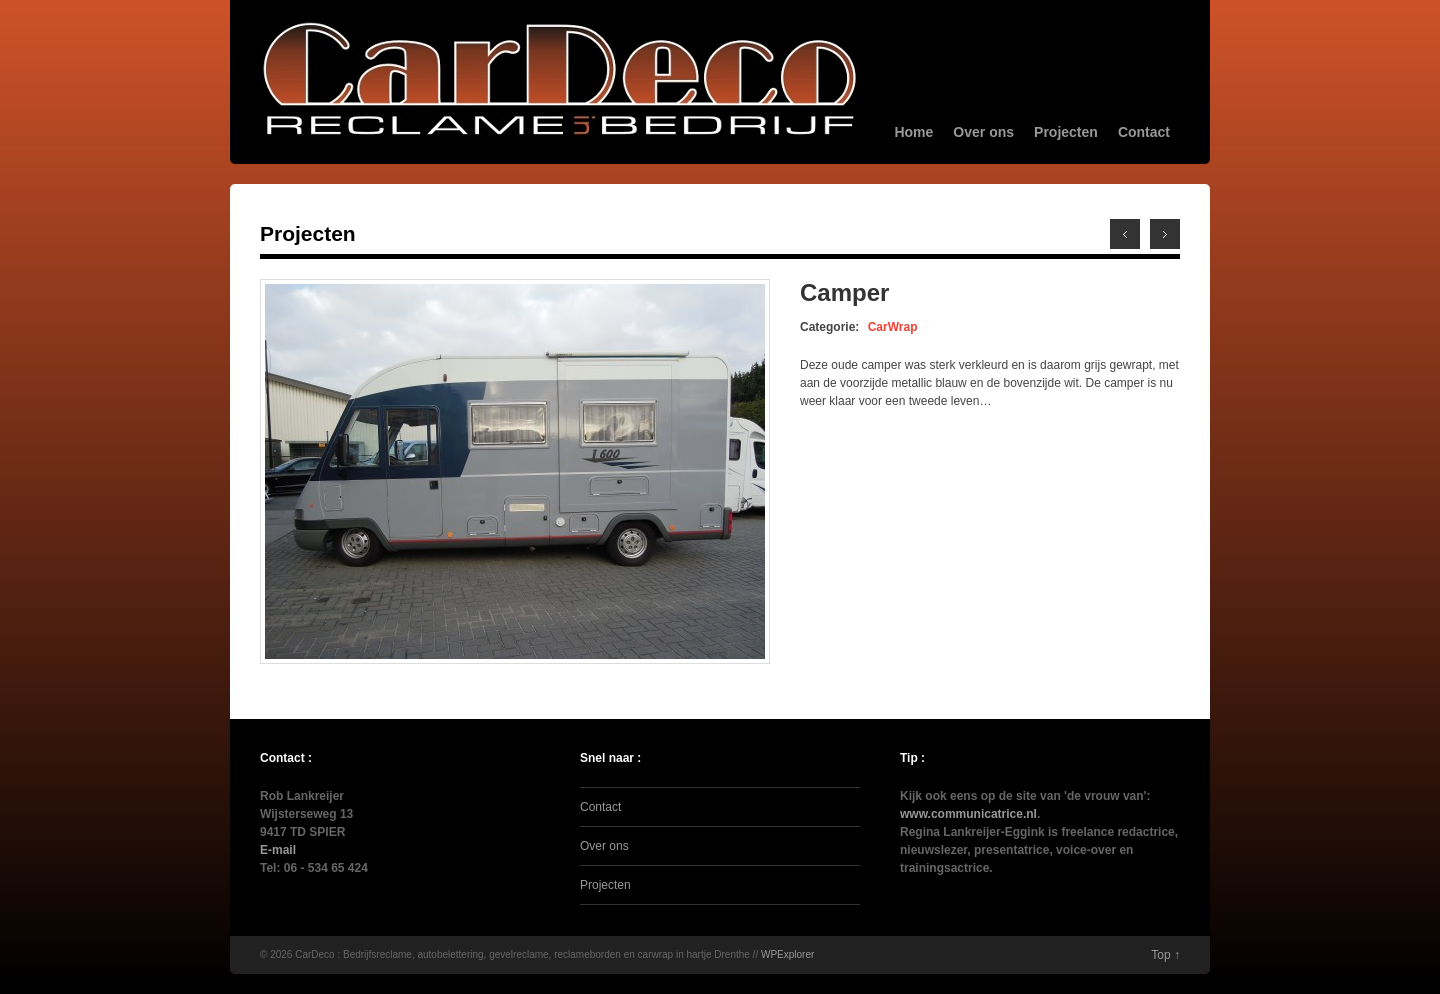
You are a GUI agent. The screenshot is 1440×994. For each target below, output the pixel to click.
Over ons (983, 132)
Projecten (1066, 132)
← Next (1125, 234)
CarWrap (893, 327)
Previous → (1165, 234)
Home (913, 132)
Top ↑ (1165, 955)
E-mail (278, 850)
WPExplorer (787, 954)
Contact (1144, 132)
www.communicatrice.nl (968, 814)
